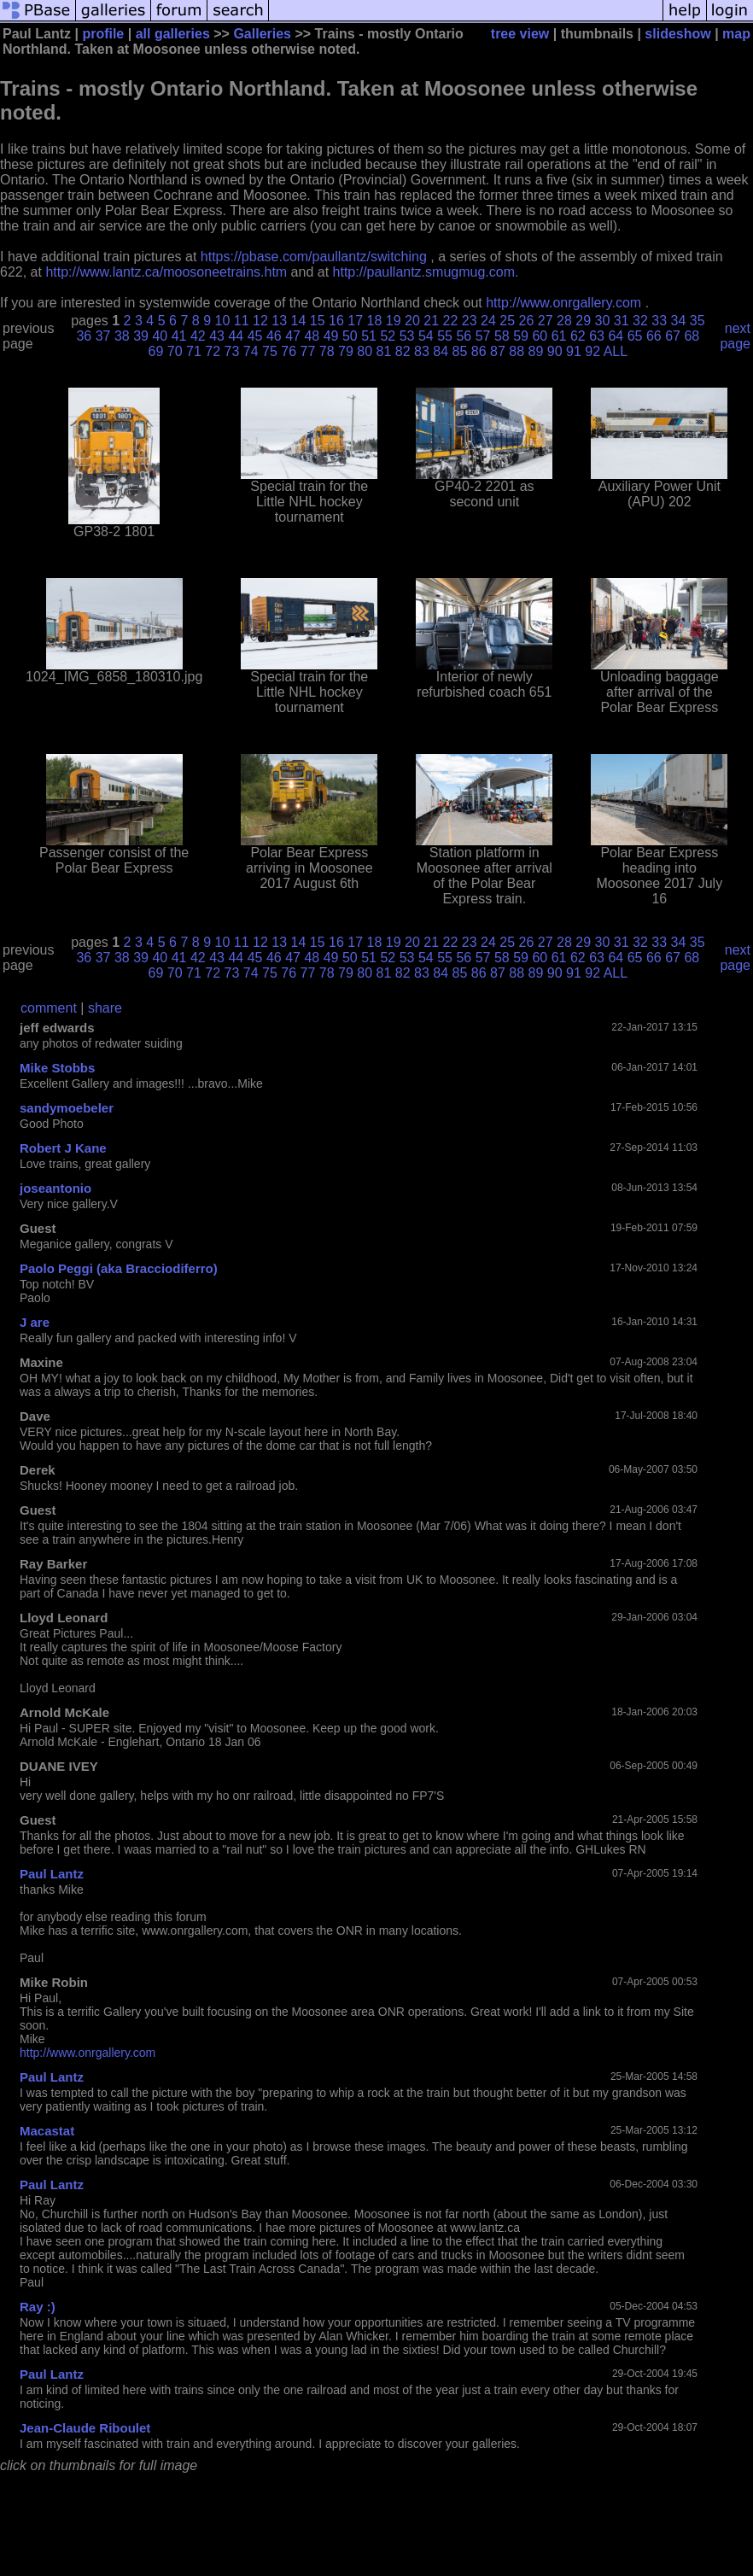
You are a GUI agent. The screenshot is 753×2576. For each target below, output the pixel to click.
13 (279, 320)
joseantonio (55, 1188)
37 (103, 336)
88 (516, 351)
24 (488, 320)
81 (384, 351)
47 (293, 336)
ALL (616, 351)
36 (83, 336)
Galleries (262, 33)
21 (431, 320)
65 (635, 336)
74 (251, 351)
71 (193, 351)
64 (615, 336)
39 (141, 336)
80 (364, 351)
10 (222, 320)
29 (583, 320)
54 (426, 336)
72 (212, 351)
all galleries (173, 33)
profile (103, 33)
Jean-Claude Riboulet (85, 2428)
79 (345, 351)
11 (241, 320)
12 (260, 320)
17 (355, 320)
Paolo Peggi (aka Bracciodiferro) (119, 1268)
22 (450, 320)
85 (460, 351)
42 (198, 336)
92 (592, 351)
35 (697, 320)
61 (559, 336)
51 (368, 336)
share (105, 1008)
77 (308, 351)
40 (159, 336)
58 (502, 336)
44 (235, 336)
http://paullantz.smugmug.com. (426, 272)
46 (274, 336)
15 (317, 320)
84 (440, 351)
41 (179, 336)
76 (288, 351)
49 (331, 336)
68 (691, 336)
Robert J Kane (63, 1148)
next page (735, 336)
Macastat (47, 2130)
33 (659, 320)
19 (393, 320)
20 (412, 320)
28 (564, 320)
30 (602, 320)
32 (640, 320)
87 (497, 351)
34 (678, 320)
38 (122, 336)
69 (156, 351)
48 (311, 336)
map (736, 33)
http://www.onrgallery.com (563, 302)
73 (232, 351)
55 (444, 336)
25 (507, 320)
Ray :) (37, 2306)
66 (654, 336)
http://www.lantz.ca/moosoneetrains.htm (166, 272)
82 (403, 351)
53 (407, 336)
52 (387, 336)
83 (421, 351)
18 (374, 320)
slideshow (677, 33)
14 (298, 320)
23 (469, 320)
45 (255, 336)
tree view (520, 33)
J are (35, 1322)
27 (545, 320)
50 (350, 336)
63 (596, 336)
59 (520, 336)
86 (479, 351)
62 (578, 336)
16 (336, 320)
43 (217, 336)
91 (573, 351)
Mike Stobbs (57, 1067)
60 (539, 336)
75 (269, 351)
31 (621, 320)
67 (672, 336)
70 (175, 351)
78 (327, 351)
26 (526, 320)
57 (483, 336)
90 (555, 351)
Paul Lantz (52, 1873)
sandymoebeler (67, 1108)
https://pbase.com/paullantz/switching (314, 256)
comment (48, 1008)
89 (536, 351)
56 (463, 336)
